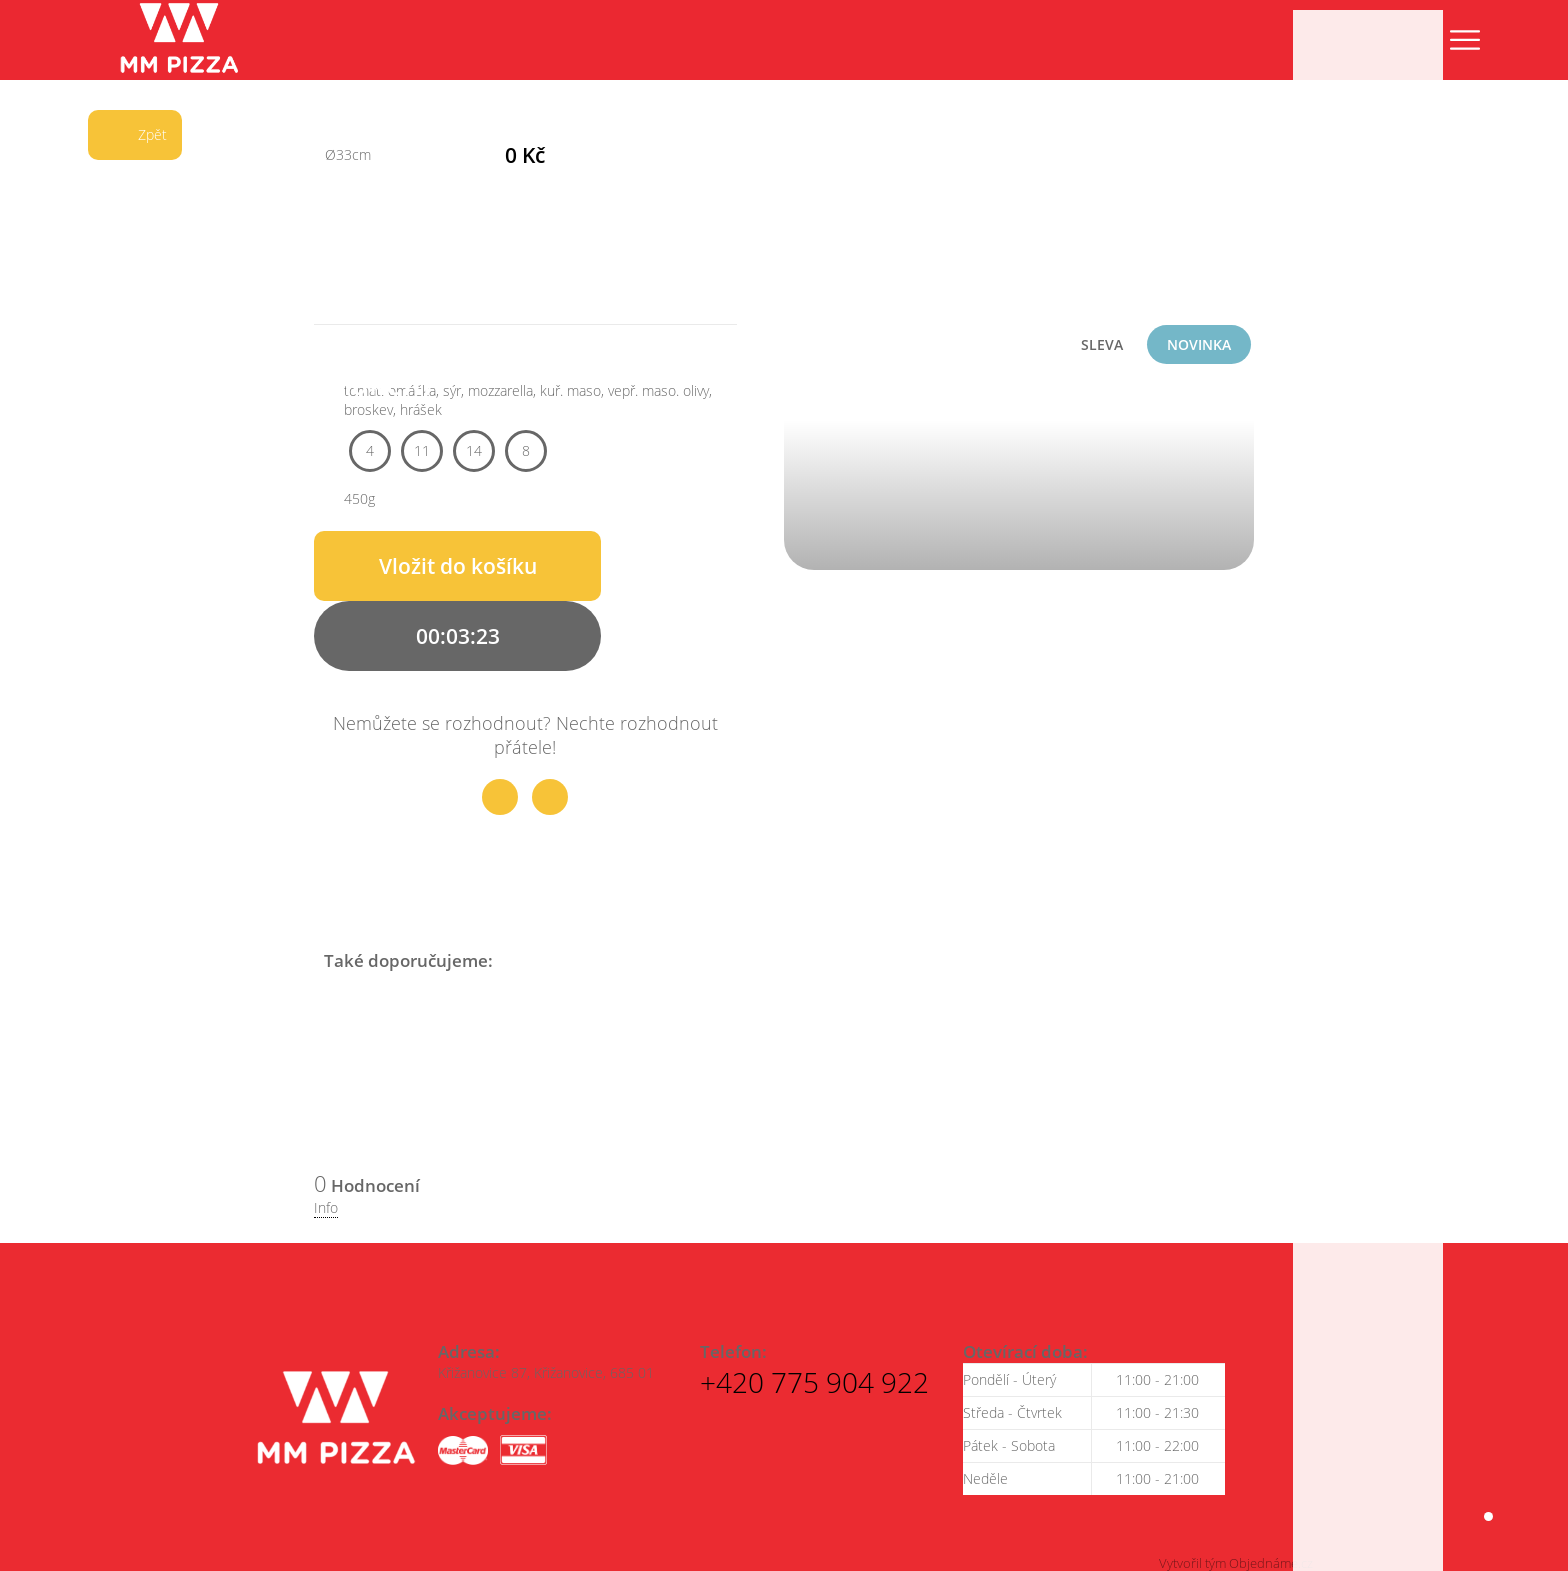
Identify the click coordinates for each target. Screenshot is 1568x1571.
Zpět (127, 135)
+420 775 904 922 (814, 1377)
